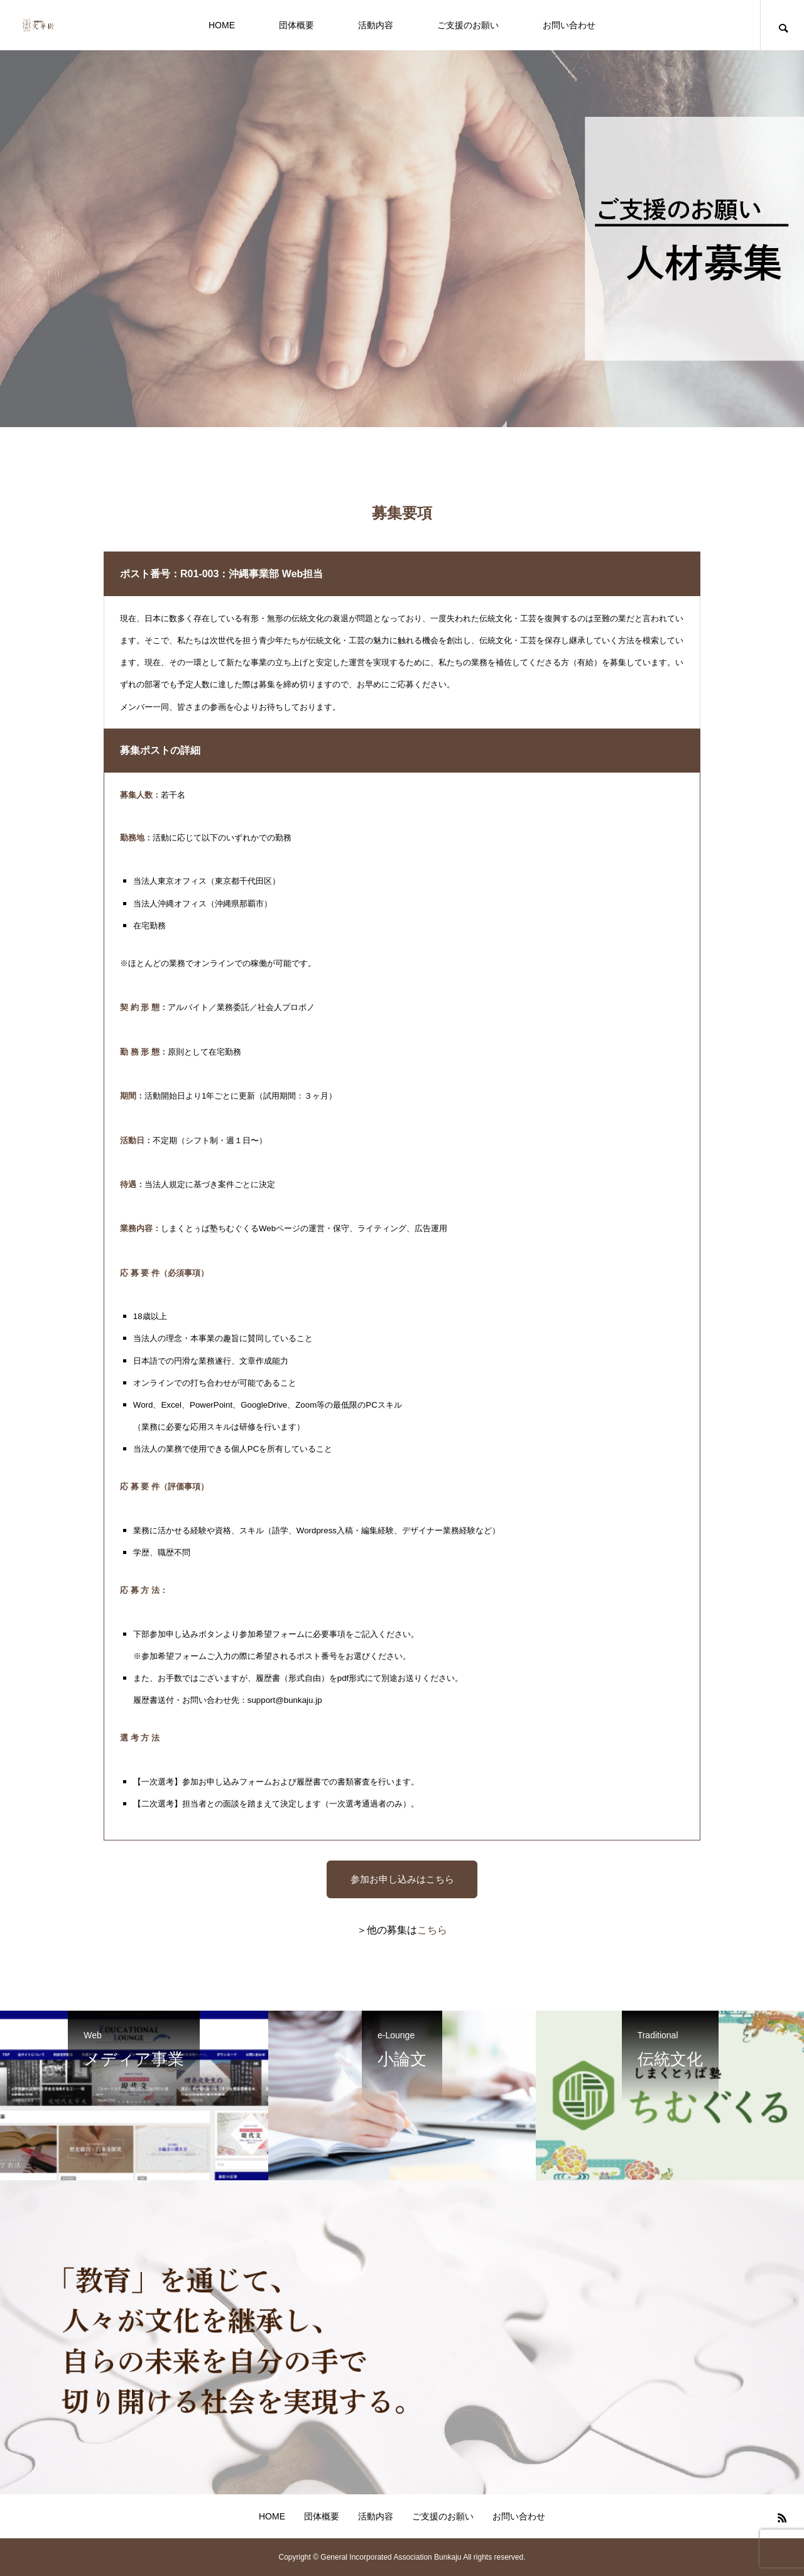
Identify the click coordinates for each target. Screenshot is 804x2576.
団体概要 (296, 25)
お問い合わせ (569, 25)
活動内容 (375, 25)
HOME (222, 25)
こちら (432, 1930)
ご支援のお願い (468, 25)
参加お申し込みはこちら (402, 1879)
